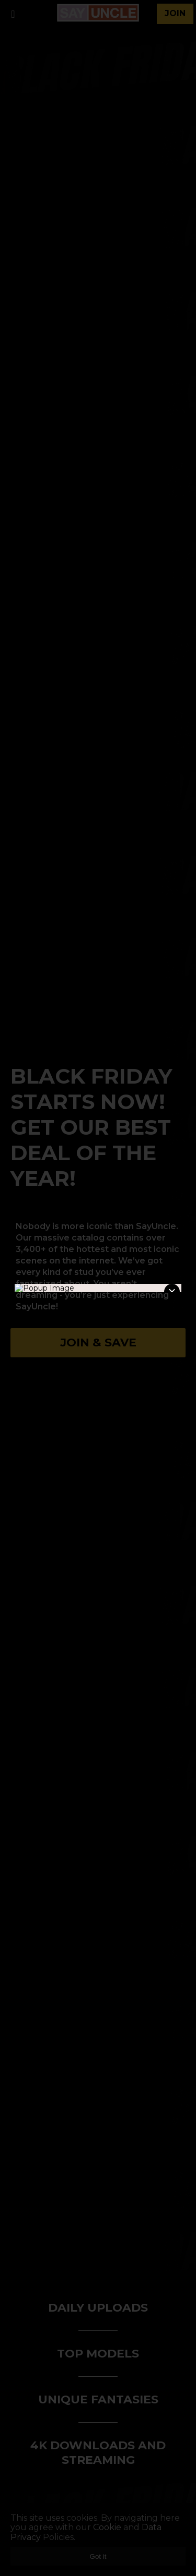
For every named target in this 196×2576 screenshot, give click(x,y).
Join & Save (98, 1342)
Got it (98, 2556)
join (175, 13)
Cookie (107, 2527)
